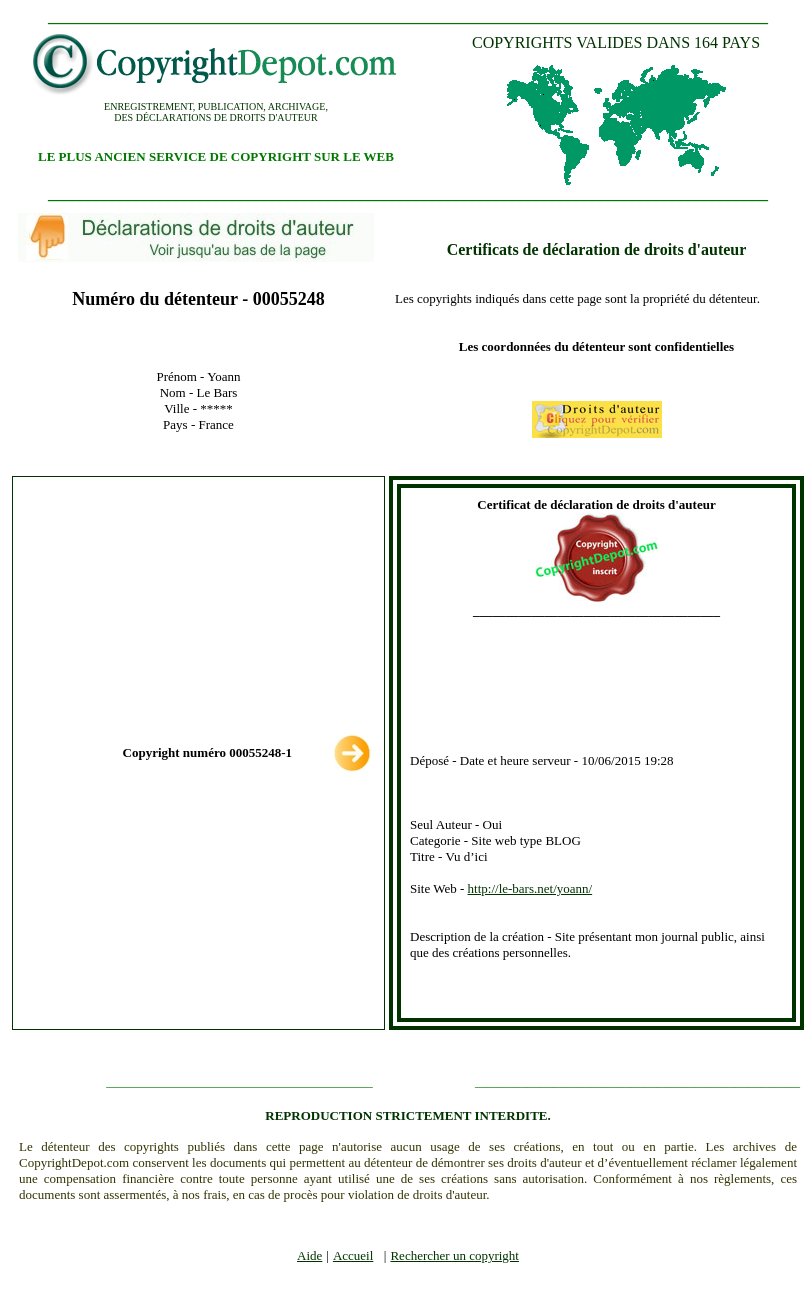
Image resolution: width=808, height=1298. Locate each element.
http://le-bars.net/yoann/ (530, 888)
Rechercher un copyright (454, 1255)
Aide (309, 1255)
